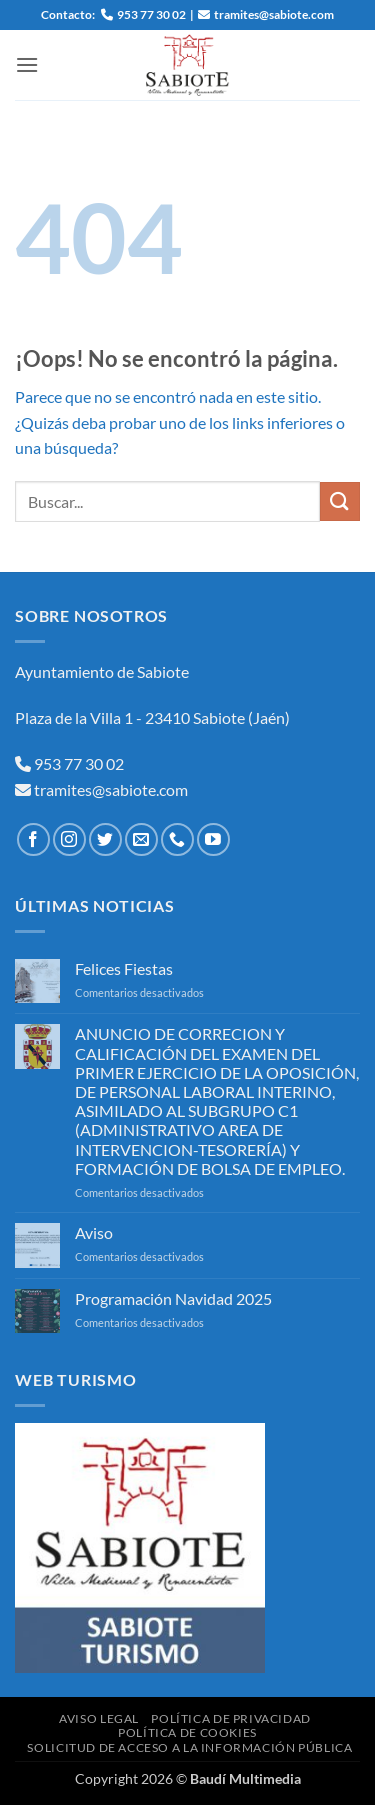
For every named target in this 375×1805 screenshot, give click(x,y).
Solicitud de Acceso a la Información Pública (189, 1747)
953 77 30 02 (79, 763)
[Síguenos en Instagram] (69, 839)
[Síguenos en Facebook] (33, 839)
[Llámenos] (177, 839)
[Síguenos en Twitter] (105, 839)
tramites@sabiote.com (109, 789)
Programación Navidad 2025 (173, 1298)
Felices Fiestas (124, 968)
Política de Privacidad (230, 1718)
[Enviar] (340, 501)
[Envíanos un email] (141, 839)
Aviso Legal (99, 1718)
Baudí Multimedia (245, 1778)
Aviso (94, 1232)
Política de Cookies (187, 1732)
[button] (27, 64)
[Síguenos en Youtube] (213, 839)
